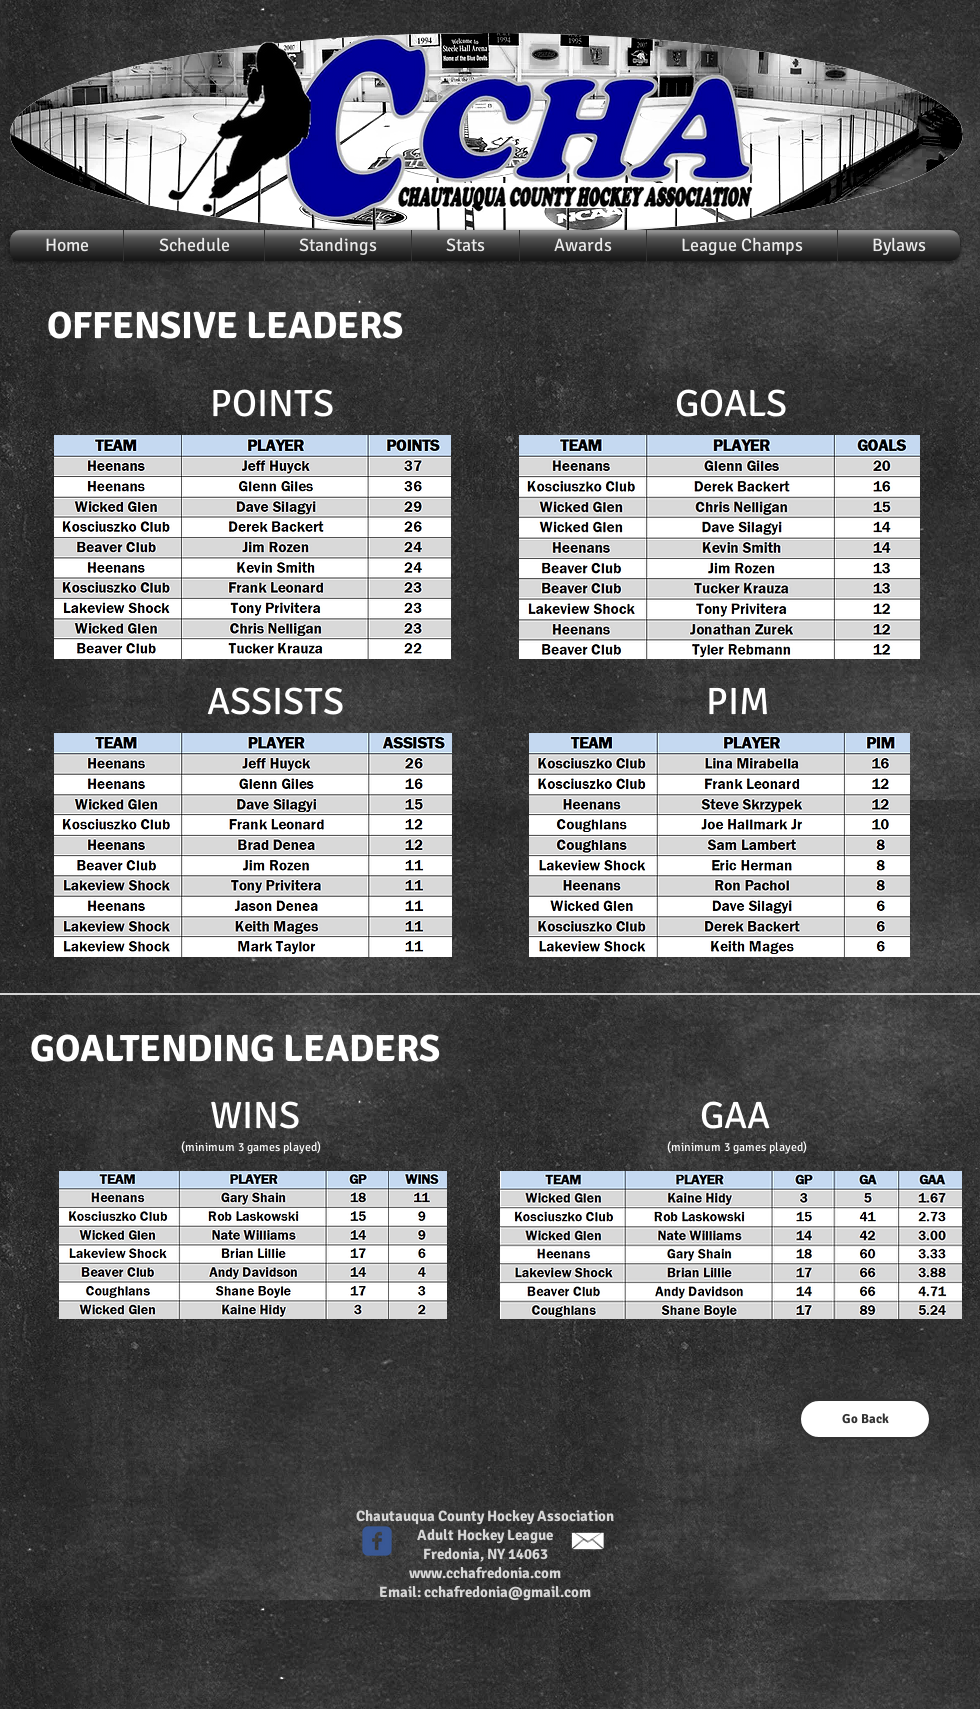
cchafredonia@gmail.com (507, 1592)
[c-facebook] (377, 1541)
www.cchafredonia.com (485, 1573)
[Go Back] (865, 1419)
